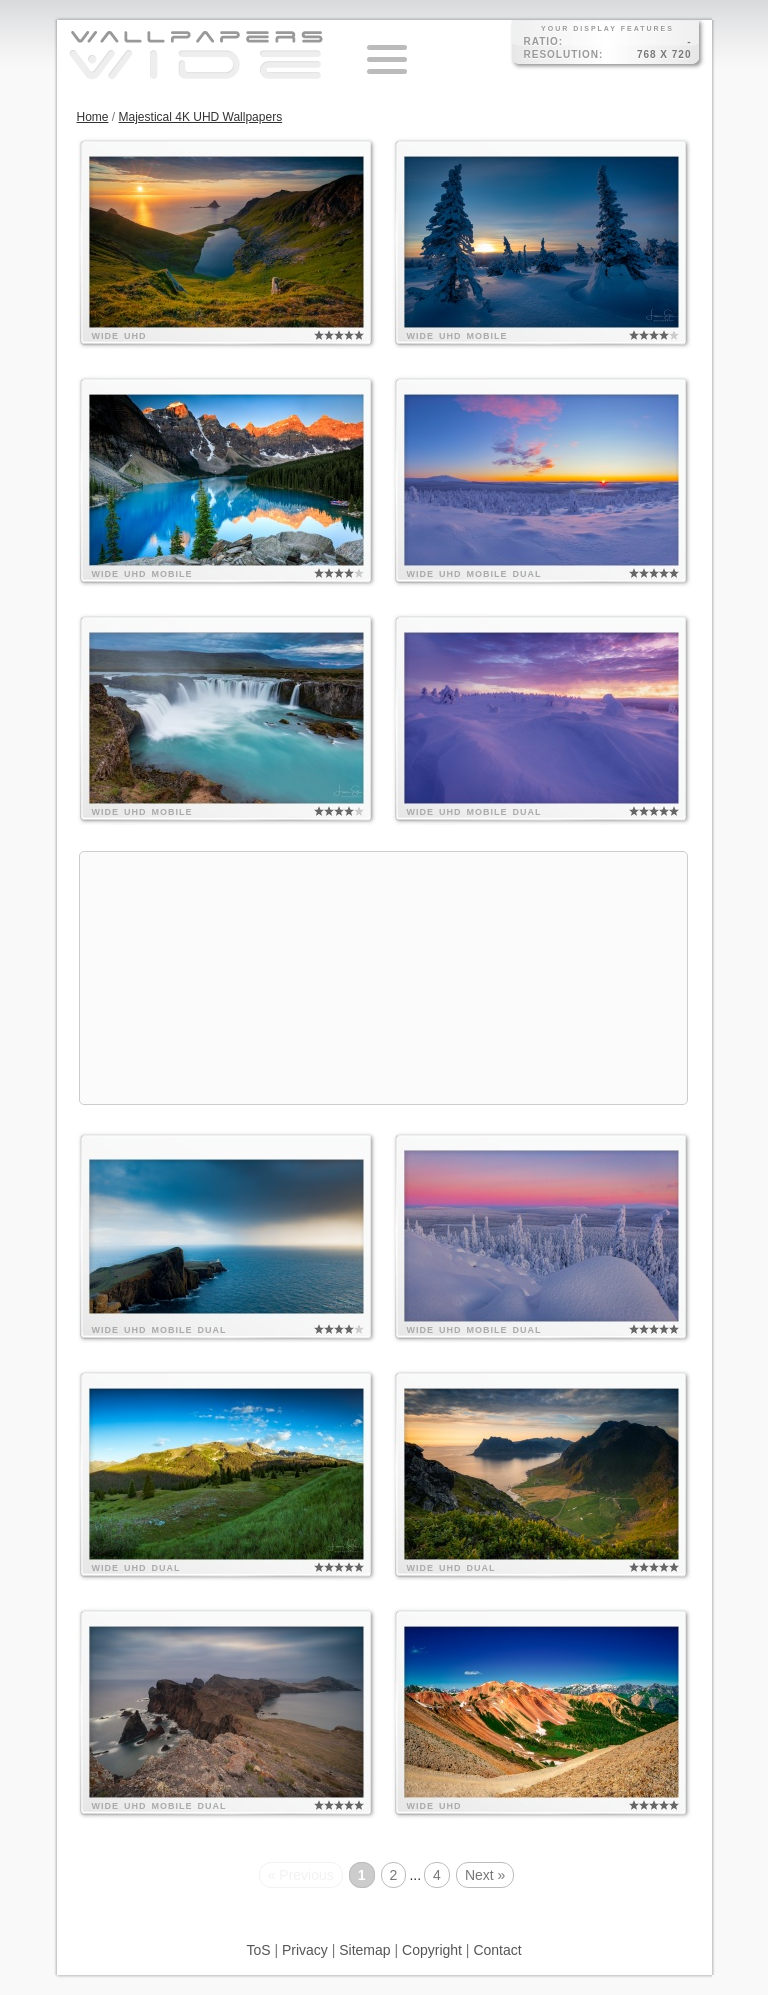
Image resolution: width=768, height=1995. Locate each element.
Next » (485, 1875)
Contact (497, 1950)
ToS (258, 1950)
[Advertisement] (384, 978)
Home (93, 117)
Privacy (305, 1950)
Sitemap (364, 1950)
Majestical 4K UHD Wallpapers (201, 117)
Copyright (432, 1950)
